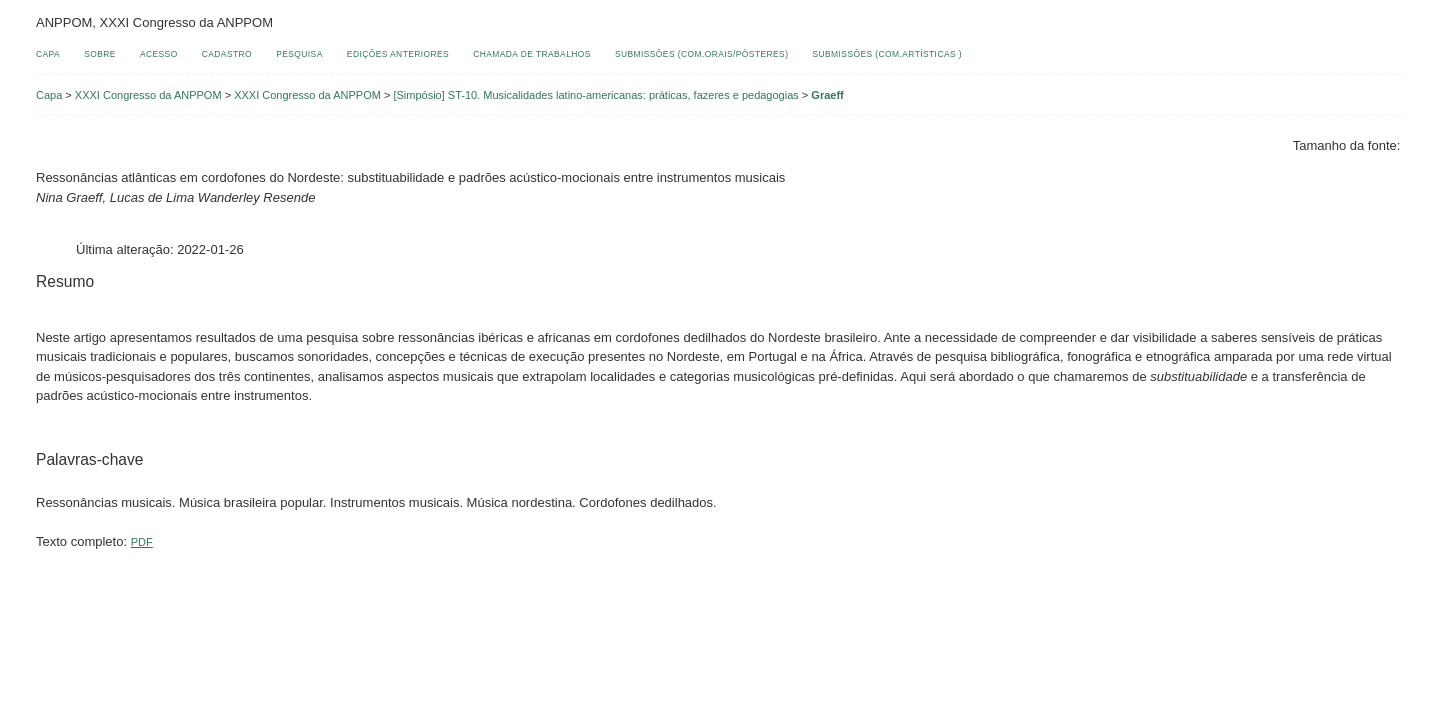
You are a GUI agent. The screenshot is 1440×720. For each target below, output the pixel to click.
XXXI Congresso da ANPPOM (148, 95)
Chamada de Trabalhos (532, 54)
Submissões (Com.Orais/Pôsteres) (701, 54)
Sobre (100, 54)
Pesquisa (299, 54)
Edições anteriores (398, 54)
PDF (142, 542)
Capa (48, 54)
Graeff (827, 95)
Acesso (159, 54)
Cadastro (227, 54)
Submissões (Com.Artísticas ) (888, 54)
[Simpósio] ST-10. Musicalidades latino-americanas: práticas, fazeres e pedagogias (595, 95)
